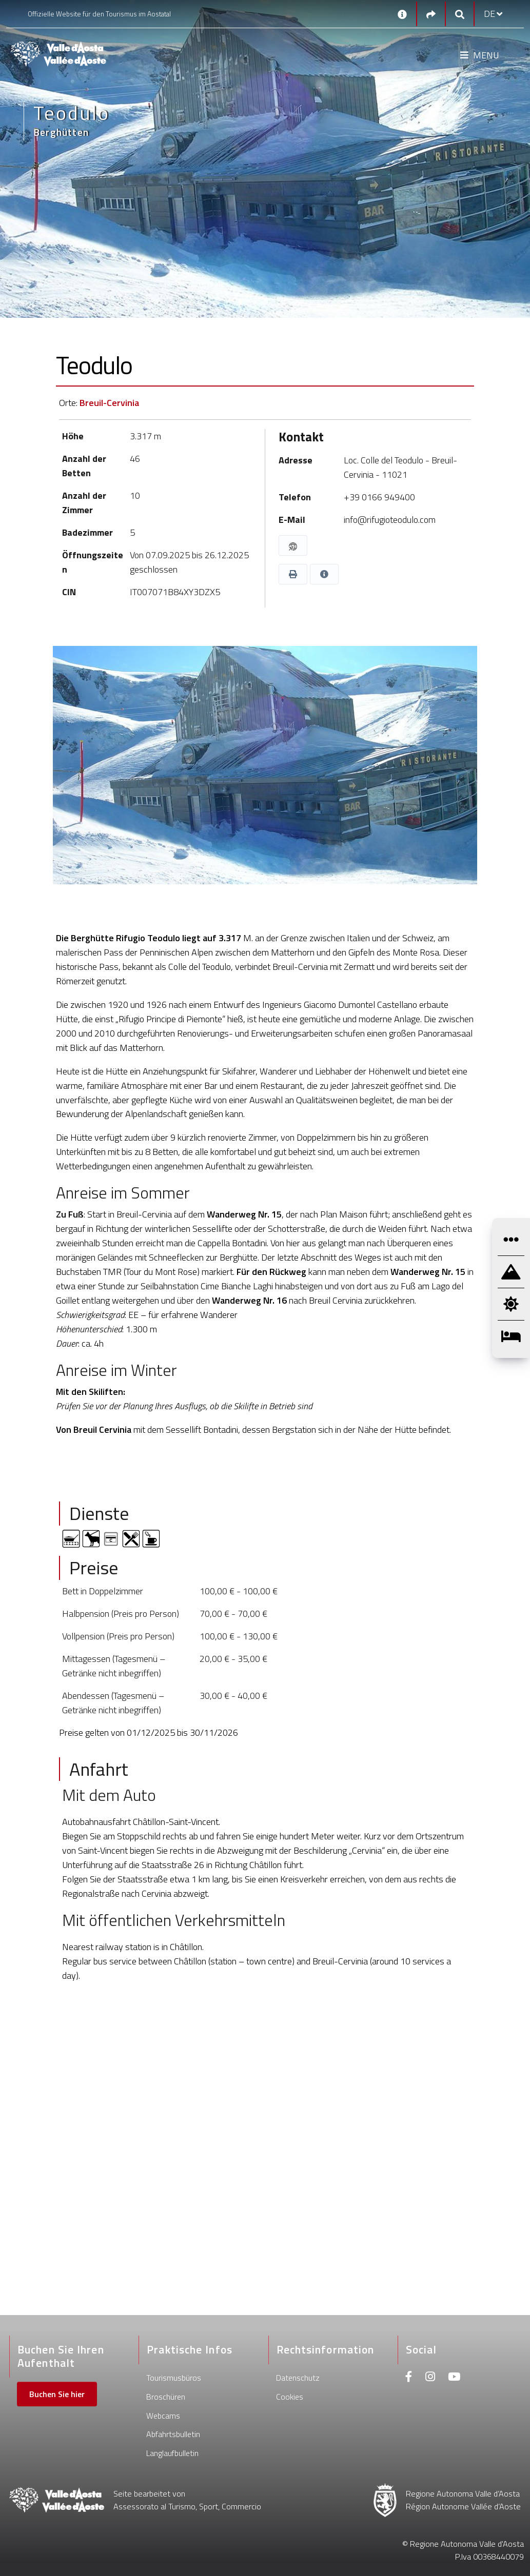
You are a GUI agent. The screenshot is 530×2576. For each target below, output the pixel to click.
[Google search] (459, 14)
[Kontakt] (402, 14)
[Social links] (431, 14)
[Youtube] (454, 2377)
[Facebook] (409, 2377)
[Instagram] (430, 2377)
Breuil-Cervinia (109, 403)
